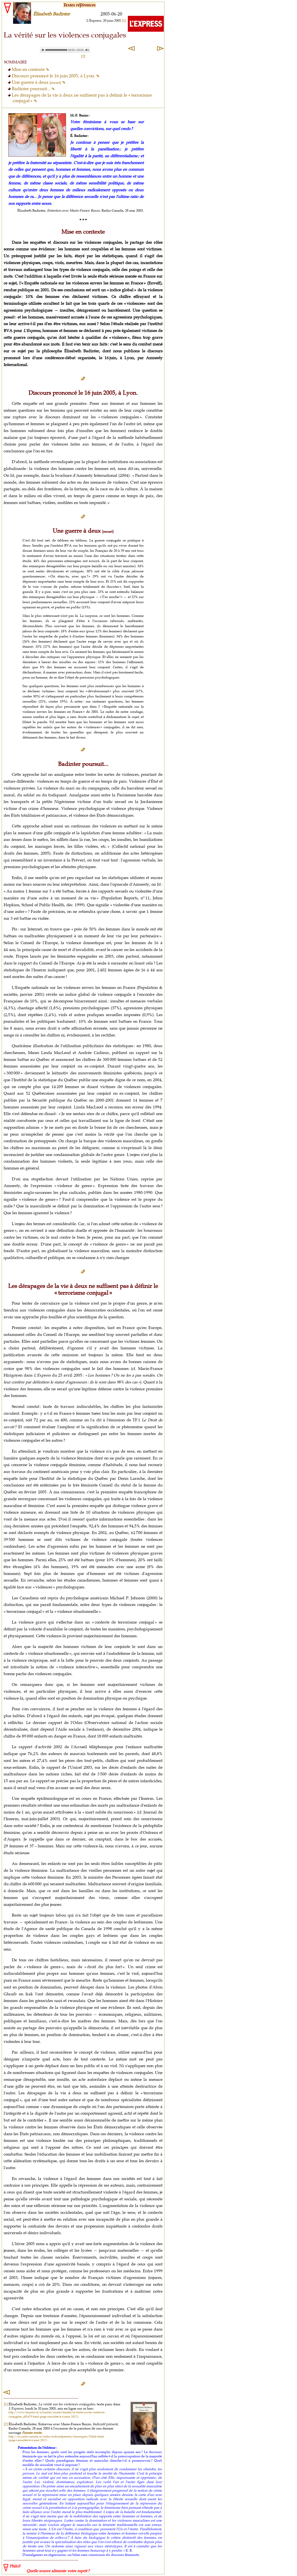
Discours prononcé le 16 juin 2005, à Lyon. (56, 76)
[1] (124, 20)
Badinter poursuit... (33, 88)
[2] (83, 56)
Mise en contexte (30, 69)
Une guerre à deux (39, 82)
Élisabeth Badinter (51, 14)
